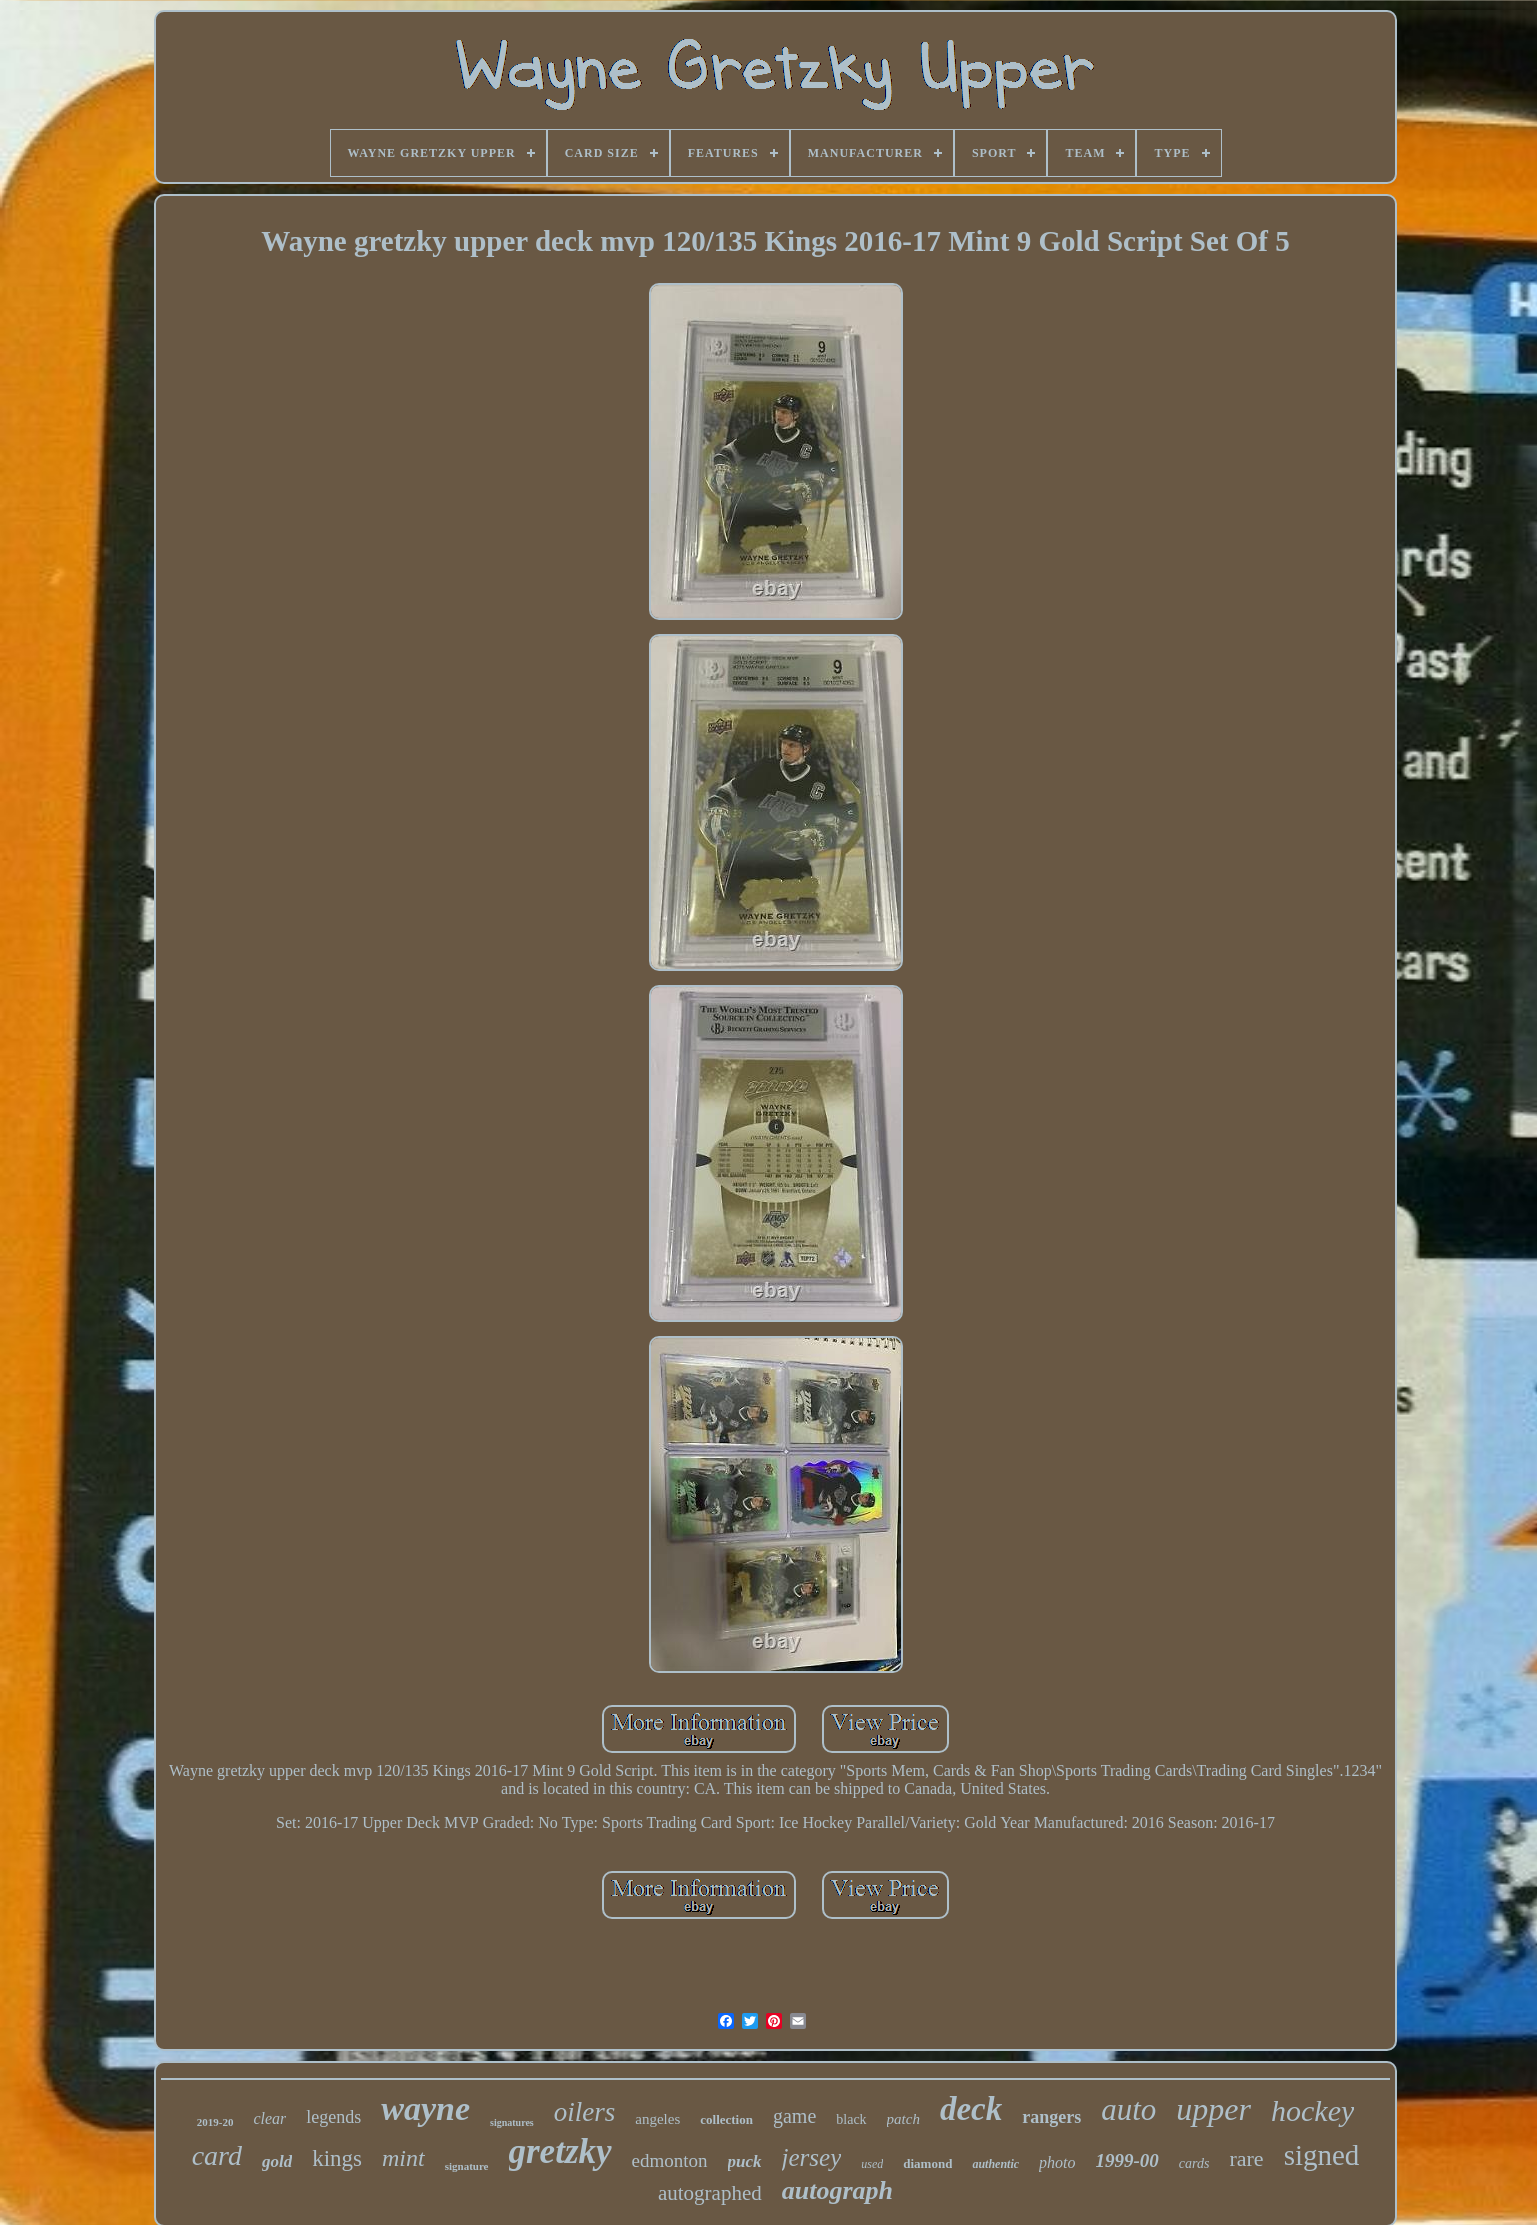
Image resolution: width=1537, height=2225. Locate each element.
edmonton (670, 2160)
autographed (710, 2193)
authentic (995, 2164)
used (872, 2164)
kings (337, 2158)
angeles (657, 2119)
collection (726, 2119)
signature (467, 2166)
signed (1322, 2155)
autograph (837, 2190)
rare (1246, 2158)
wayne (425, 2108)
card (217, 2155)
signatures (512, 2122)
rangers (1051, 2117)
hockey (1312, 2110)
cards (1194, 2163)
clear (269, 2118)
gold (277, 2161)
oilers (585, 2112)
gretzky (560, 2151)
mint (403, 2158)
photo (1057, 2162)
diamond (927, 2163)
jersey (812, 2157)
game (794, 2116)
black (851, 2119)
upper (1213, 2109)
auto (1128, 2109)
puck (745, 2161)
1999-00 (1127, 2160)
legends (333, 2117)
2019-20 (215, 2122)
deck (971, 2109)
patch (903, 2119)
